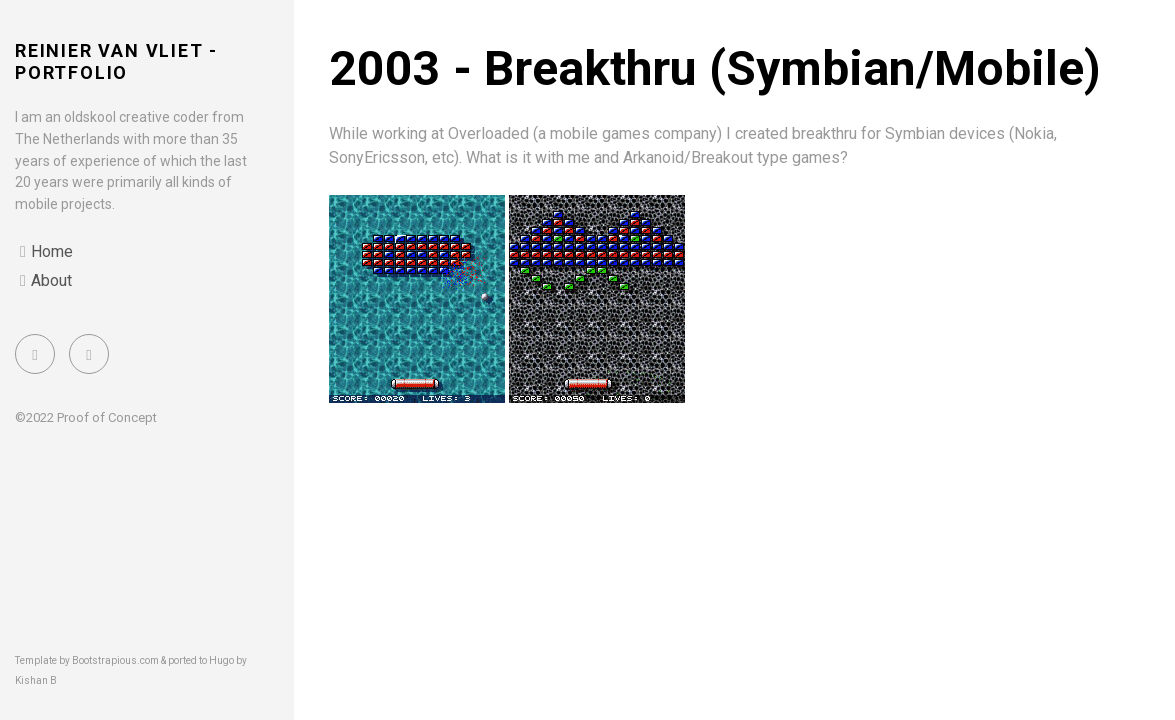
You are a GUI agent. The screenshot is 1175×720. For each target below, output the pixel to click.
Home (52, 251)
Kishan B (36, 680)
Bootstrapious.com (115, 660)
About (51, 280)
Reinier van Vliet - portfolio (116, 61)
